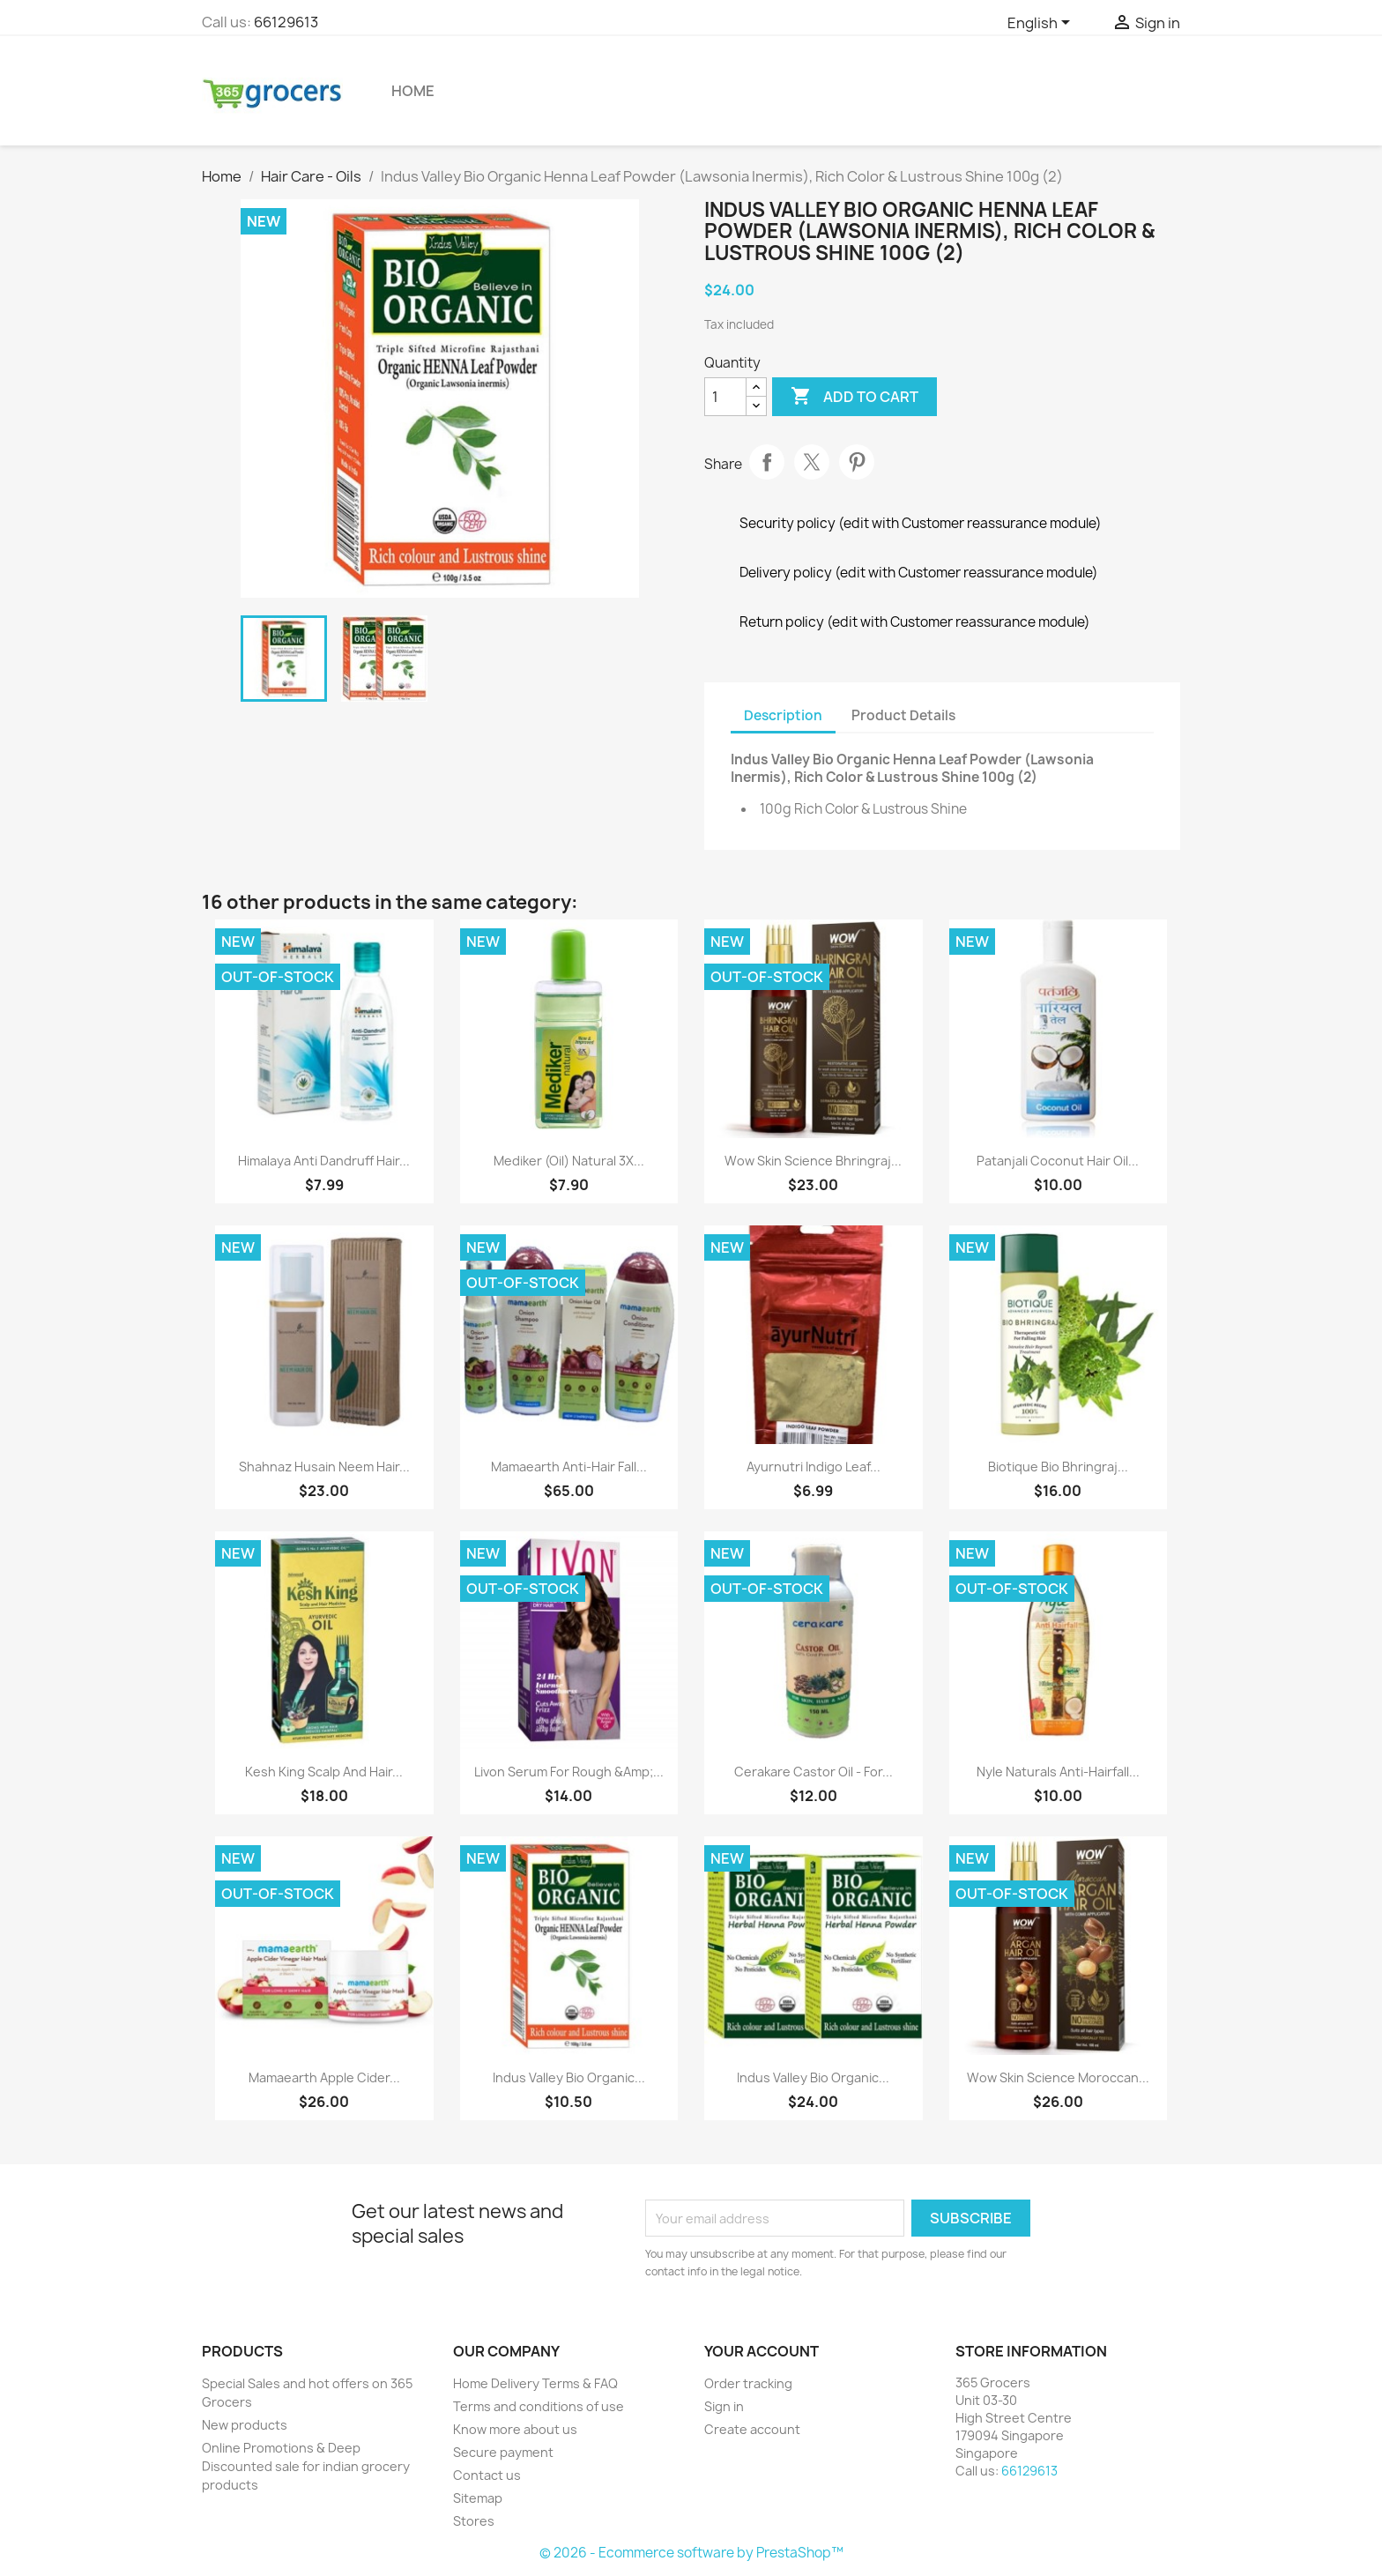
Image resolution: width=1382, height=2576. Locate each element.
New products (244, 2424)
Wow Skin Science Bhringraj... (813, 1160)
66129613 (286, 22)
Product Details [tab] (903, 715)
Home (413, 91)
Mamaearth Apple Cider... (324, 2077)
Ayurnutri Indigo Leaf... (813, 1466)
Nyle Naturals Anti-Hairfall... (1058, 1771)
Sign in (724, 2406)
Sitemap (477, 2498)
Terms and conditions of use (538, 2406)
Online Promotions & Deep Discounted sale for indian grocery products (306, 2466)
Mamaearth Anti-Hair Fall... (569, 1466)
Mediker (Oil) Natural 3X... (569, 1160)
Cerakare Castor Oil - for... (813, 1771)
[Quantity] (725, 396)
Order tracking (748, 2383)
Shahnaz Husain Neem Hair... (324, 1466)
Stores (473, 2521)
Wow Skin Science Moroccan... (1058, 2077)
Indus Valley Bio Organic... (569, 2077)
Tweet (811, 462)
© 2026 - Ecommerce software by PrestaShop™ (691, 2552)
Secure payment (503, 2452)
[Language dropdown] (1041, 23)
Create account (752, 2429)
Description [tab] (783, 715)
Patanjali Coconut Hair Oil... (1058, 1160)
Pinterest (856, 462)
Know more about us (515, 2429)
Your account (761, 2351)
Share (766, 462)
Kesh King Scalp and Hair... (324, 1771)
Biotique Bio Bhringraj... (1058, 1466)
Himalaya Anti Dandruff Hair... (324, 1160)
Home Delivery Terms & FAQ (535, 2383)
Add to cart (854, 396)
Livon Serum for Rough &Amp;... (569, 1771)
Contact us (487, 2475)
